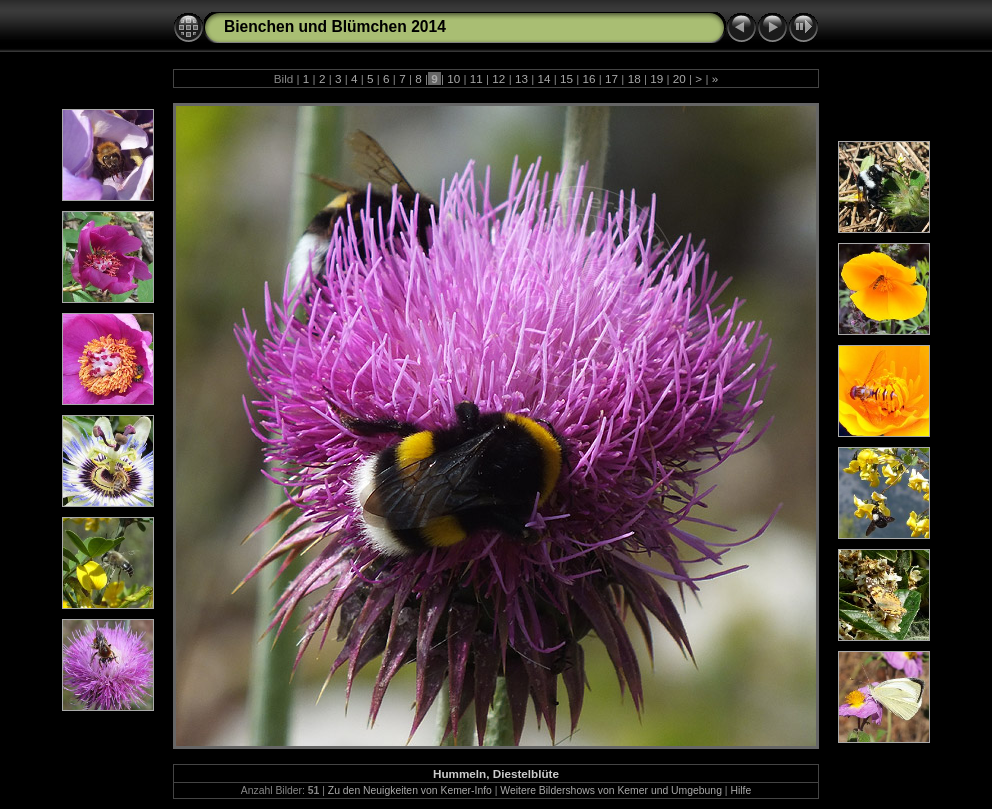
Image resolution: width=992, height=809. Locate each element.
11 (477, 78)
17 (612, 78)
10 (454, 78)
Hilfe (740, 790)
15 (567, 78)
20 (680, 78)
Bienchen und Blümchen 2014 (335, 26)
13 (522, 78)
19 (657, 78)
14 (544, 78)
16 (589, 78)
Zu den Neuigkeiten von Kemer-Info (410, 790)
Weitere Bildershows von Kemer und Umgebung (611, 790)
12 (499, 78)
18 (634, 78)
